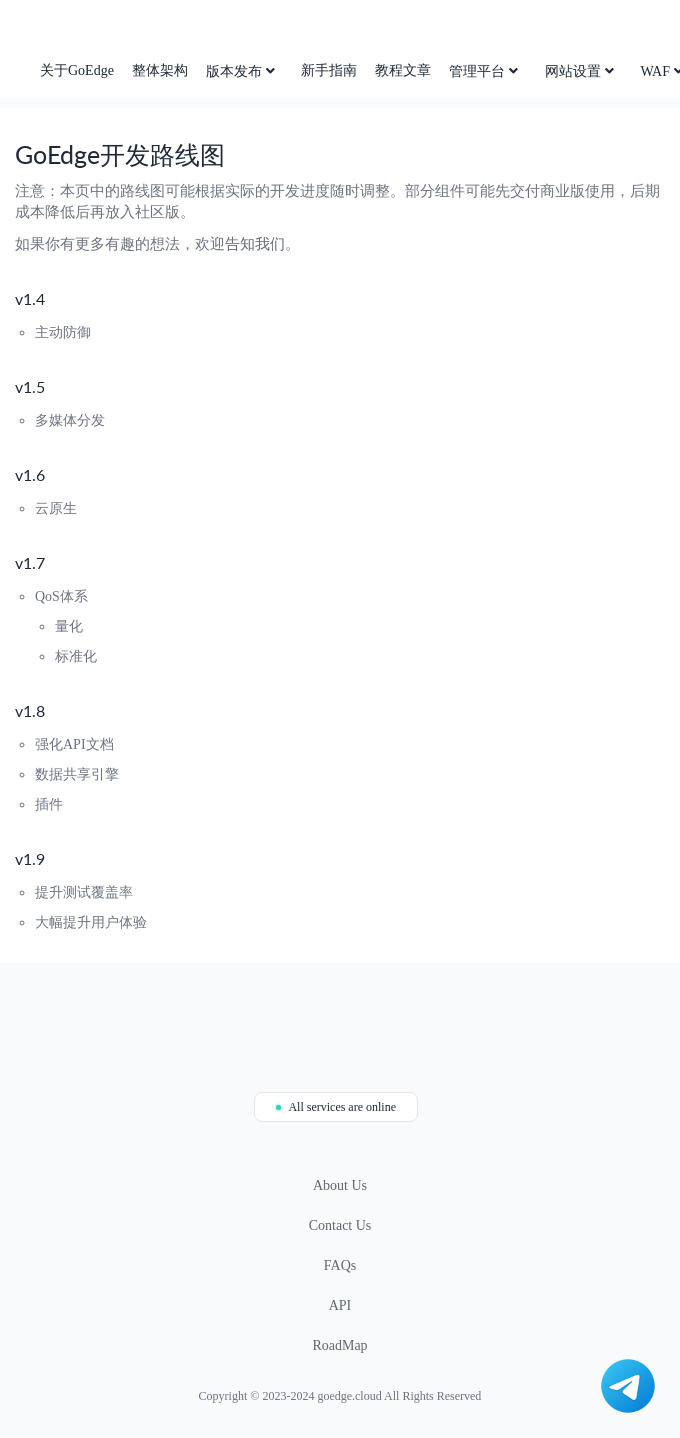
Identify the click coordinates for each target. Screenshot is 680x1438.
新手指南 (329, 70)
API (340, 1305)
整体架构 (160, 70)
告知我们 (255, 244)
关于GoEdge (77, 70)
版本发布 (242, 71)
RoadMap (339, 1345)
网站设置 (581, 71)
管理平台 (485, 71)
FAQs (340, 1265)
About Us (340, 1185)
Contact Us (340, 1225)
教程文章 (403, 70)
